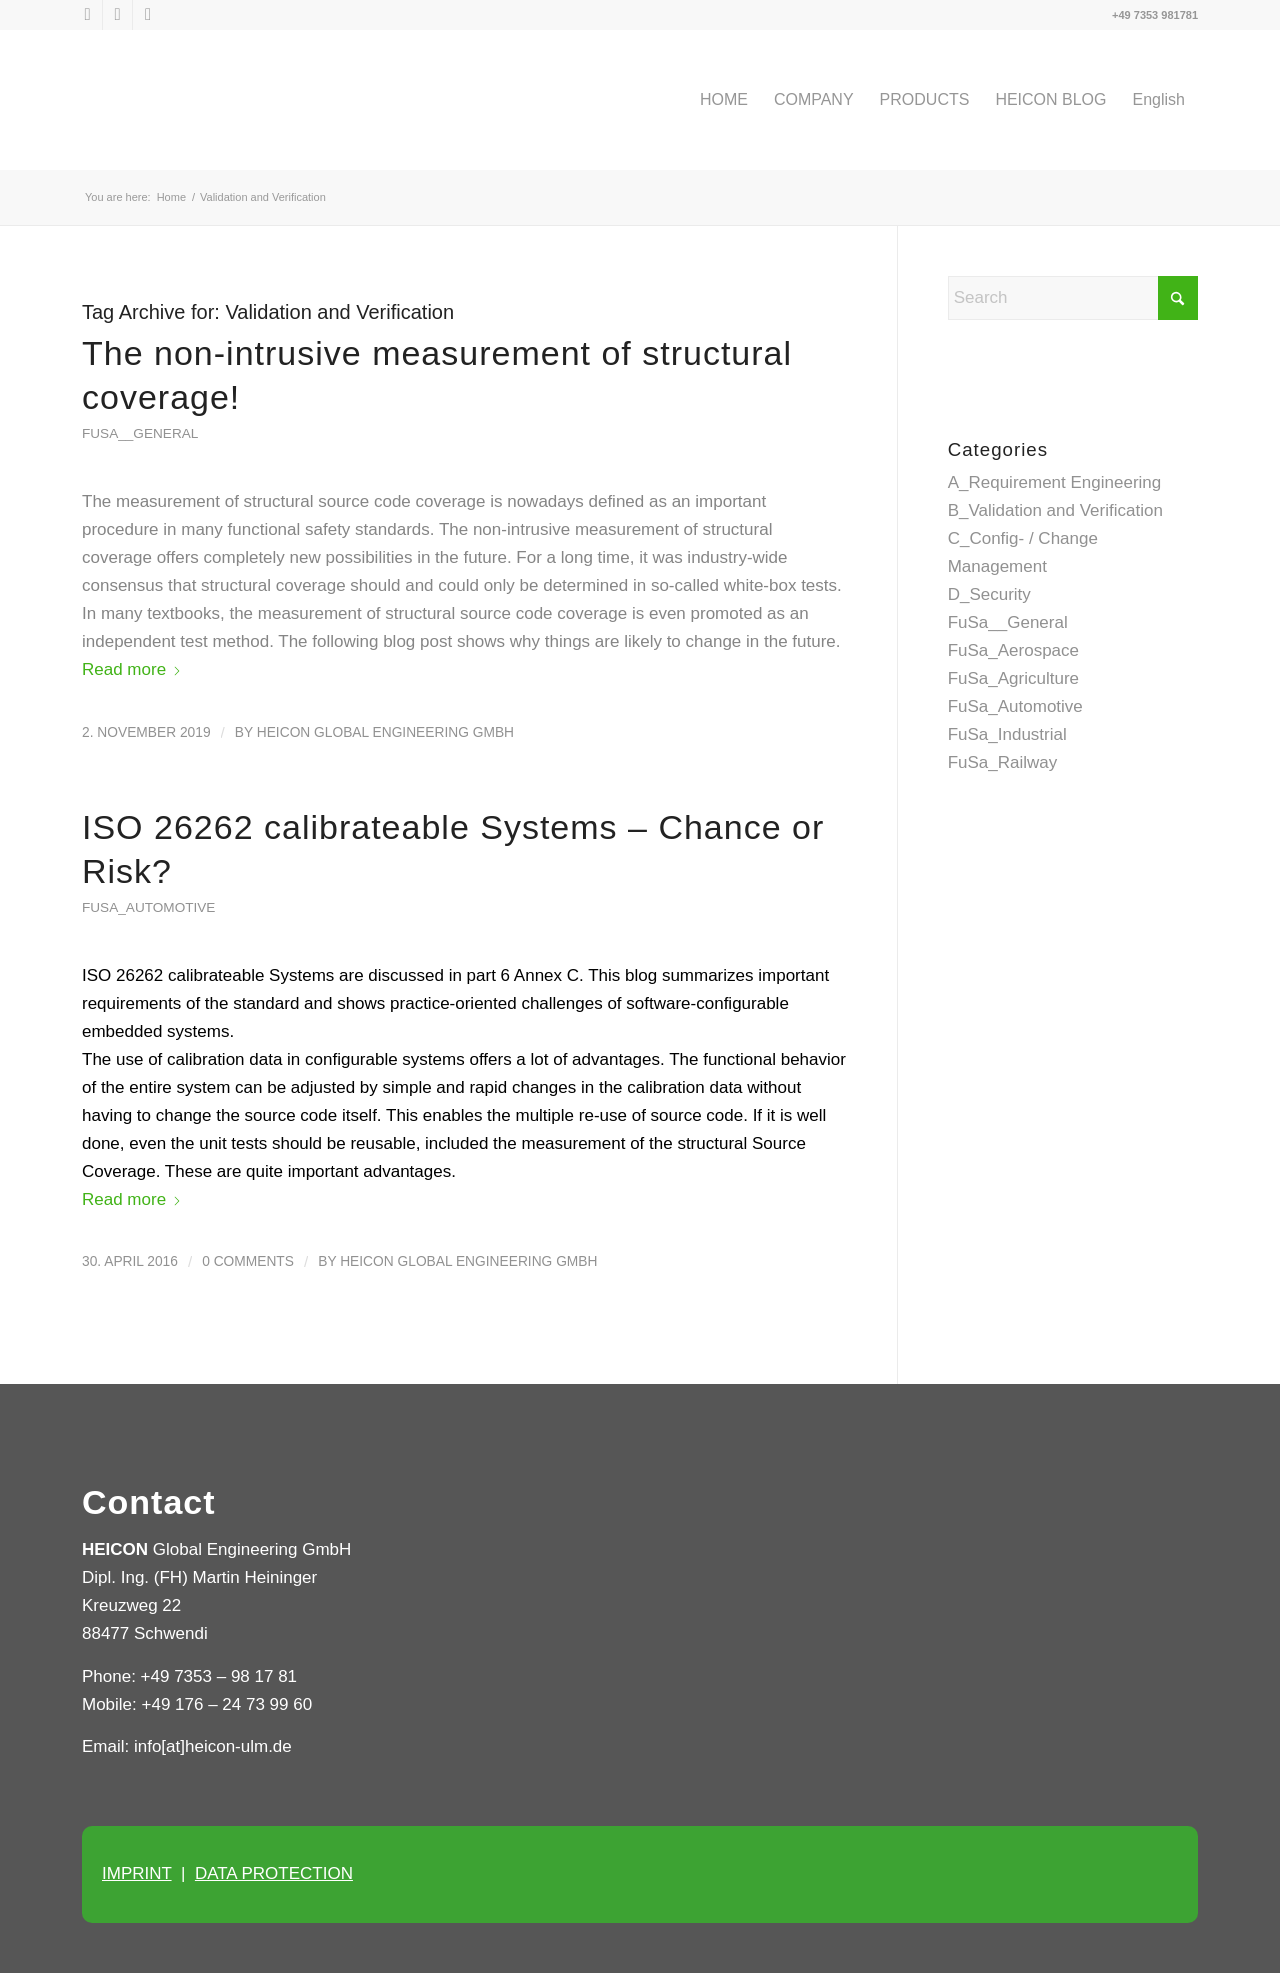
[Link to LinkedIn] (117, 15)
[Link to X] (87, 15)
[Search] (1073, 298)
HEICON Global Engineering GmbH (385, 732)
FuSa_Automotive (148, 907)
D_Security (989, 594)
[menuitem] (724, 100)
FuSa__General (140, 433)
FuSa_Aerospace (1013, 650)
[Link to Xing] (148, 15)
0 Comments (248, 1261)
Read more (132, 669)
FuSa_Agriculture (1013, 678)
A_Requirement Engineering (1055, 482)
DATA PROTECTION (274, 1873)
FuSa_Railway (1003, 762)
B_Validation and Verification (1055, 510)
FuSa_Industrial (1007, 734)
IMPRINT (137, 1873)
